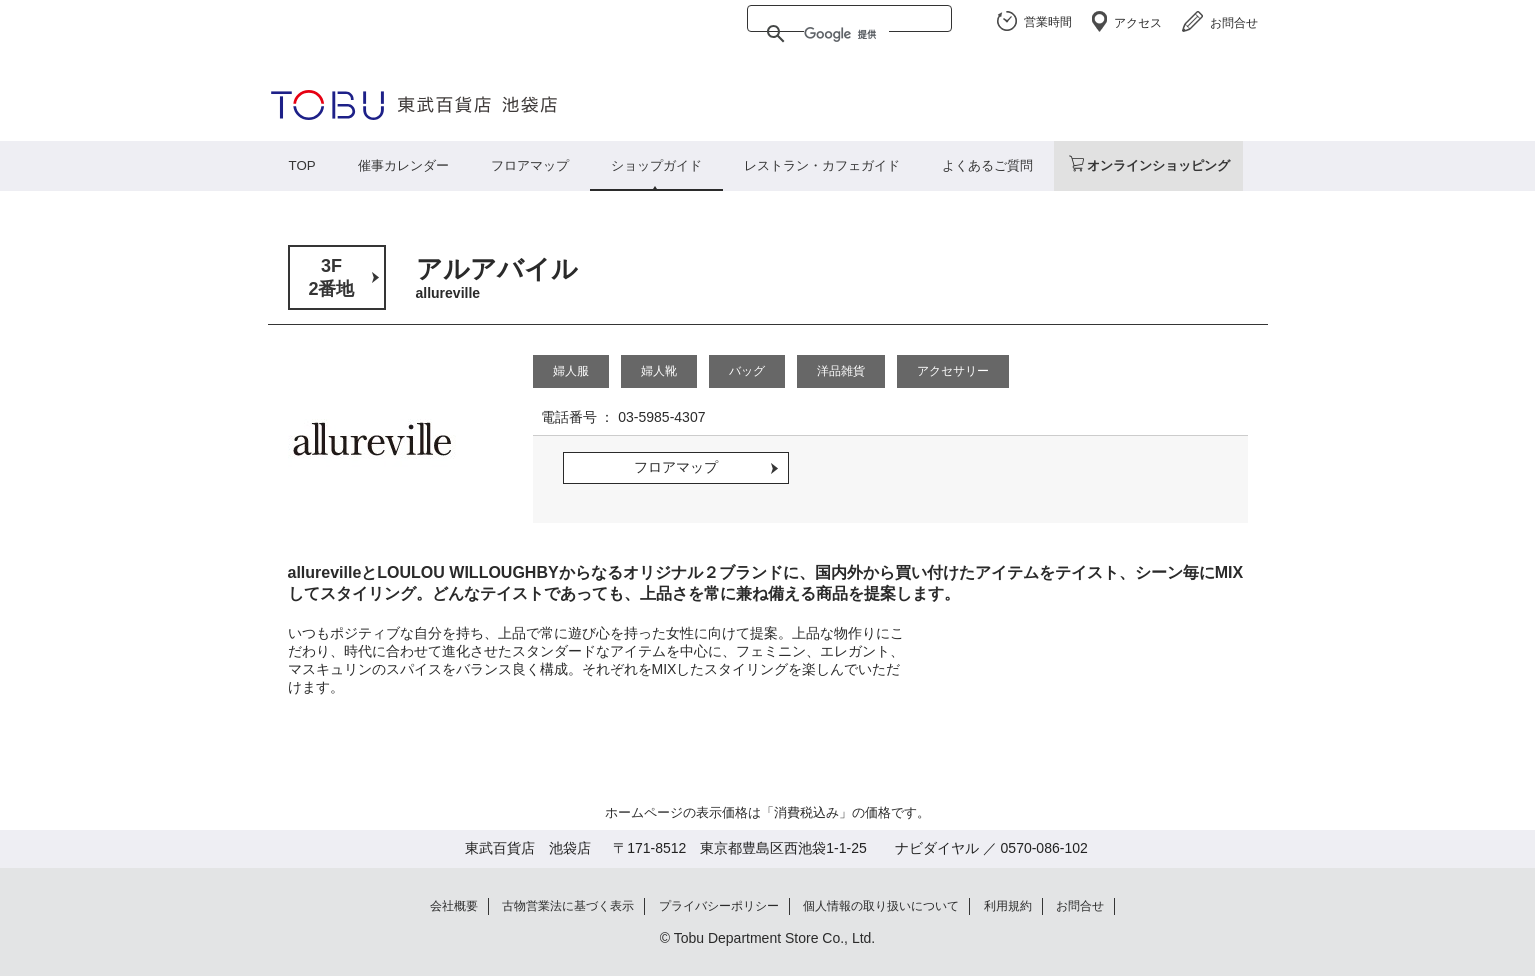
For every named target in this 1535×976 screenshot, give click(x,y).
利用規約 (1008, 906)
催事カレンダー (403, 165)
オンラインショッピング (1158, 165)
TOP (302, 165)
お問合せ (1234, 23)
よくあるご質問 (987, 165)
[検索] (846, 34)
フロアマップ (530, 165)
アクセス (1138, 23)
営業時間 (1048, 22)
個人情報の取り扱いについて (881, 906)
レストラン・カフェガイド (822, 165)
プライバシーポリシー (719, 906)
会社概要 (454, 906)
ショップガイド (656, 165)
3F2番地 (331, 277)
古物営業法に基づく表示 (568, 906)
